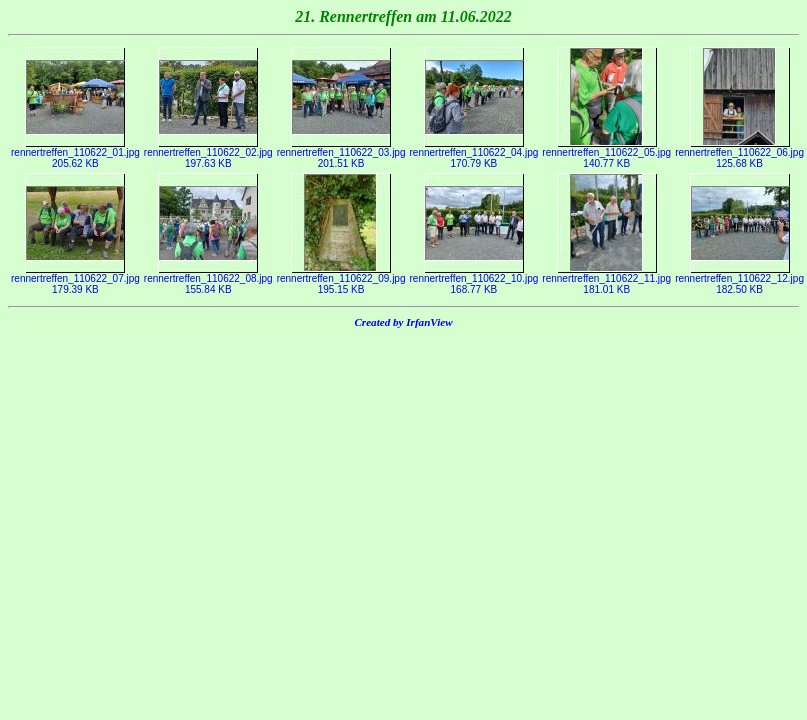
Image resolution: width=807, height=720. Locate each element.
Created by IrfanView (403, 322)
